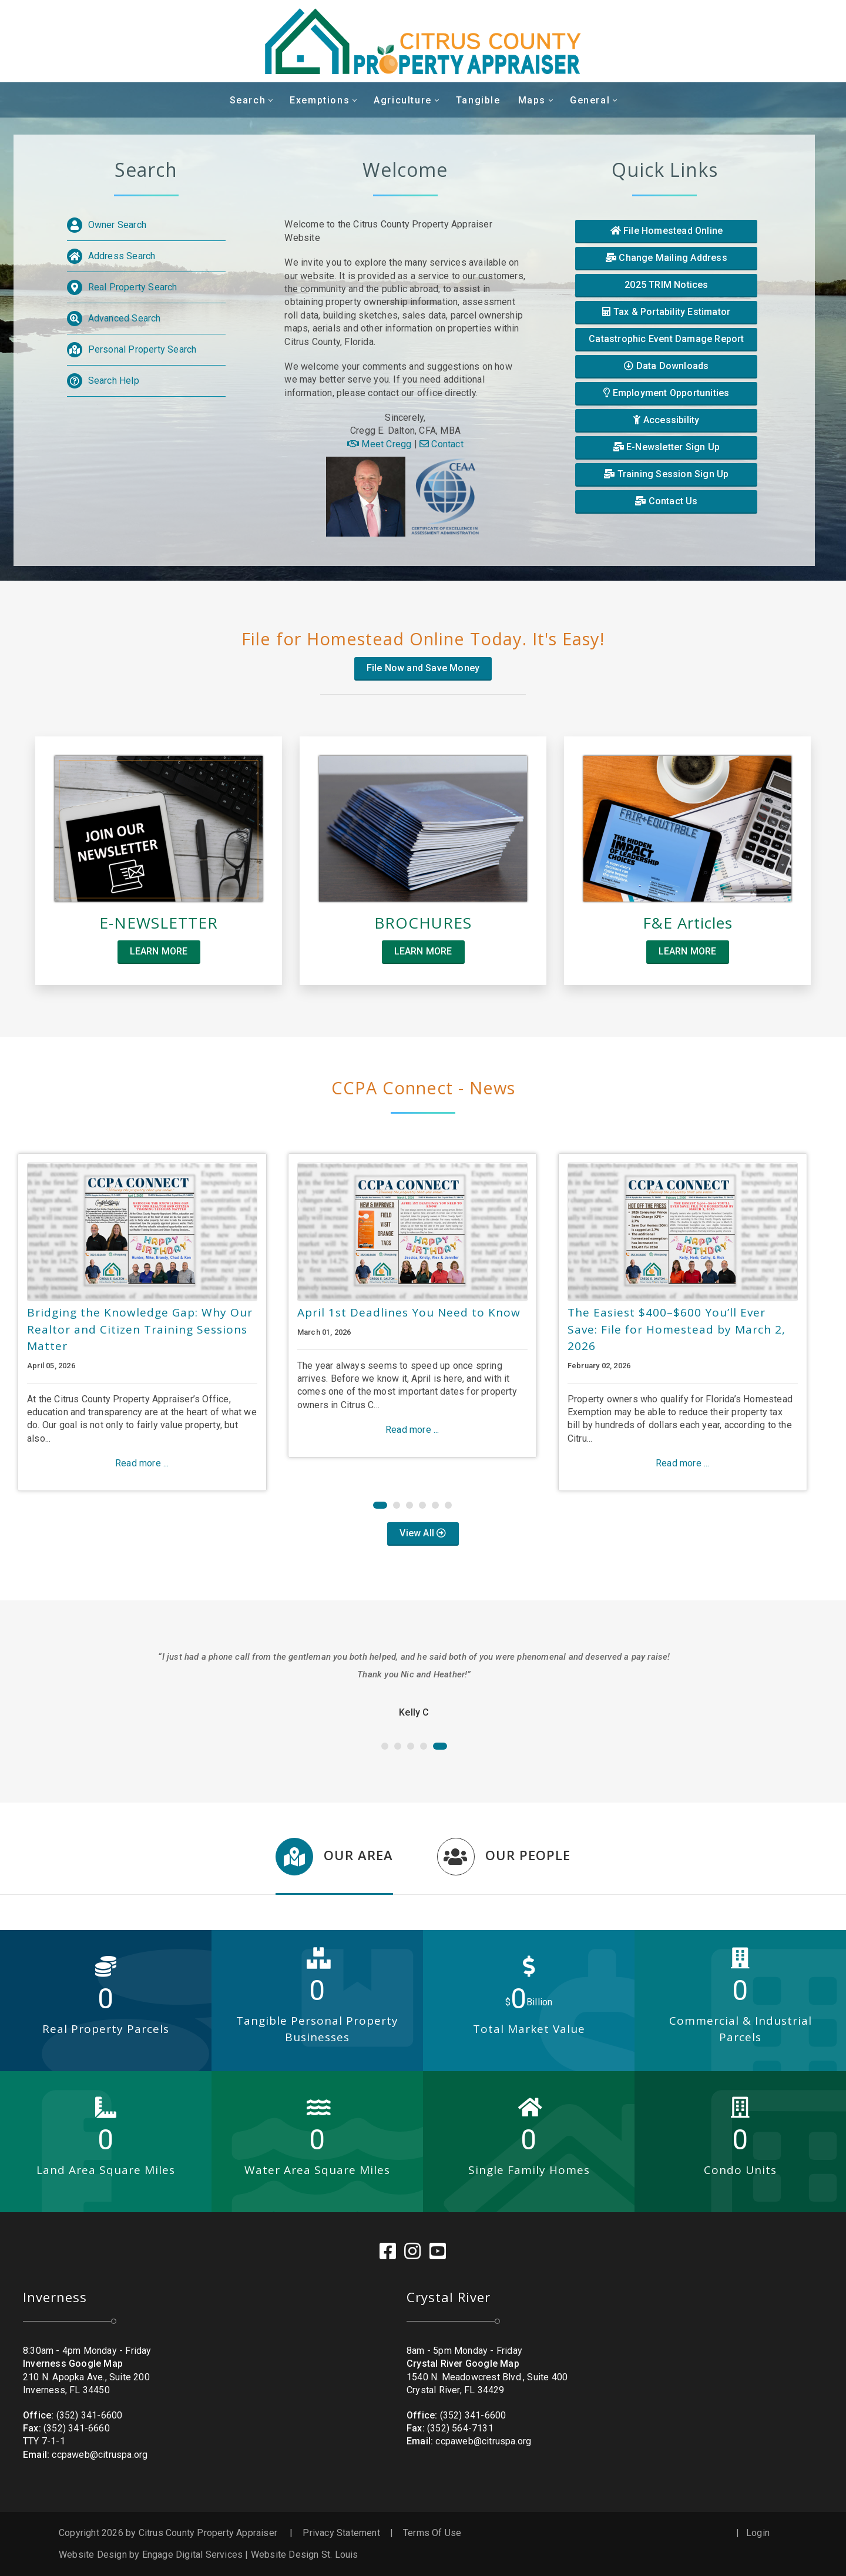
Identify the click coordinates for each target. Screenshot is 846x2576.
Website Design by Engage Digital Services (151, 2554)
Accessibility (666, 420)
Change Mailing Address (666, 257)
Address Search (122, 256)
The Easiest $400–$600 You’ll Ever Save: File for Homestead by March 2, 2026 (676, 1329)
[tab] (334, 1866)
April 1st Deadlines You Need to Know (409, 1312)
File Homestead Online (666, 230)
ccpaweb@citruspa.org (99, 2454)
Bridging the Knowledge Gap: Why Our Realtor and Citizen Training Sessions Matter (140, 1329)
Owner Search (117, 224)
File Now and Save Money (423, 667)
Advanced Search (124, 318)
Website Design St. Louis (304, 2554)
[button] (380, 1505)
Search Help (113, 380)
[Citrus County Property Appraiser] (423, 40)
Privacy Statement (341, 2532)
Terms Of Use (432, 2532)
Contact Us (666, 501)
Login (758, 2532)
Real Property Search (132, 287)
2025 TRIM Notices (666, 284)
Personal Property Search (142, 349)
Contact (441, 444)
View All (423, 1533)
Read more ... (142, 1463)
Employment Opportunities (666, 392)
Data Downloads (666, 365)
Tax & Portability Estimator (666, 311)
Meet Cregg (379, 444)
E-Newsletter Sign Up (666, 447)
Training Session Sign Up (666, 474)
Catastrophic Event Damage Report (666, 338)
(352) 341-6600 (89, 2415)
